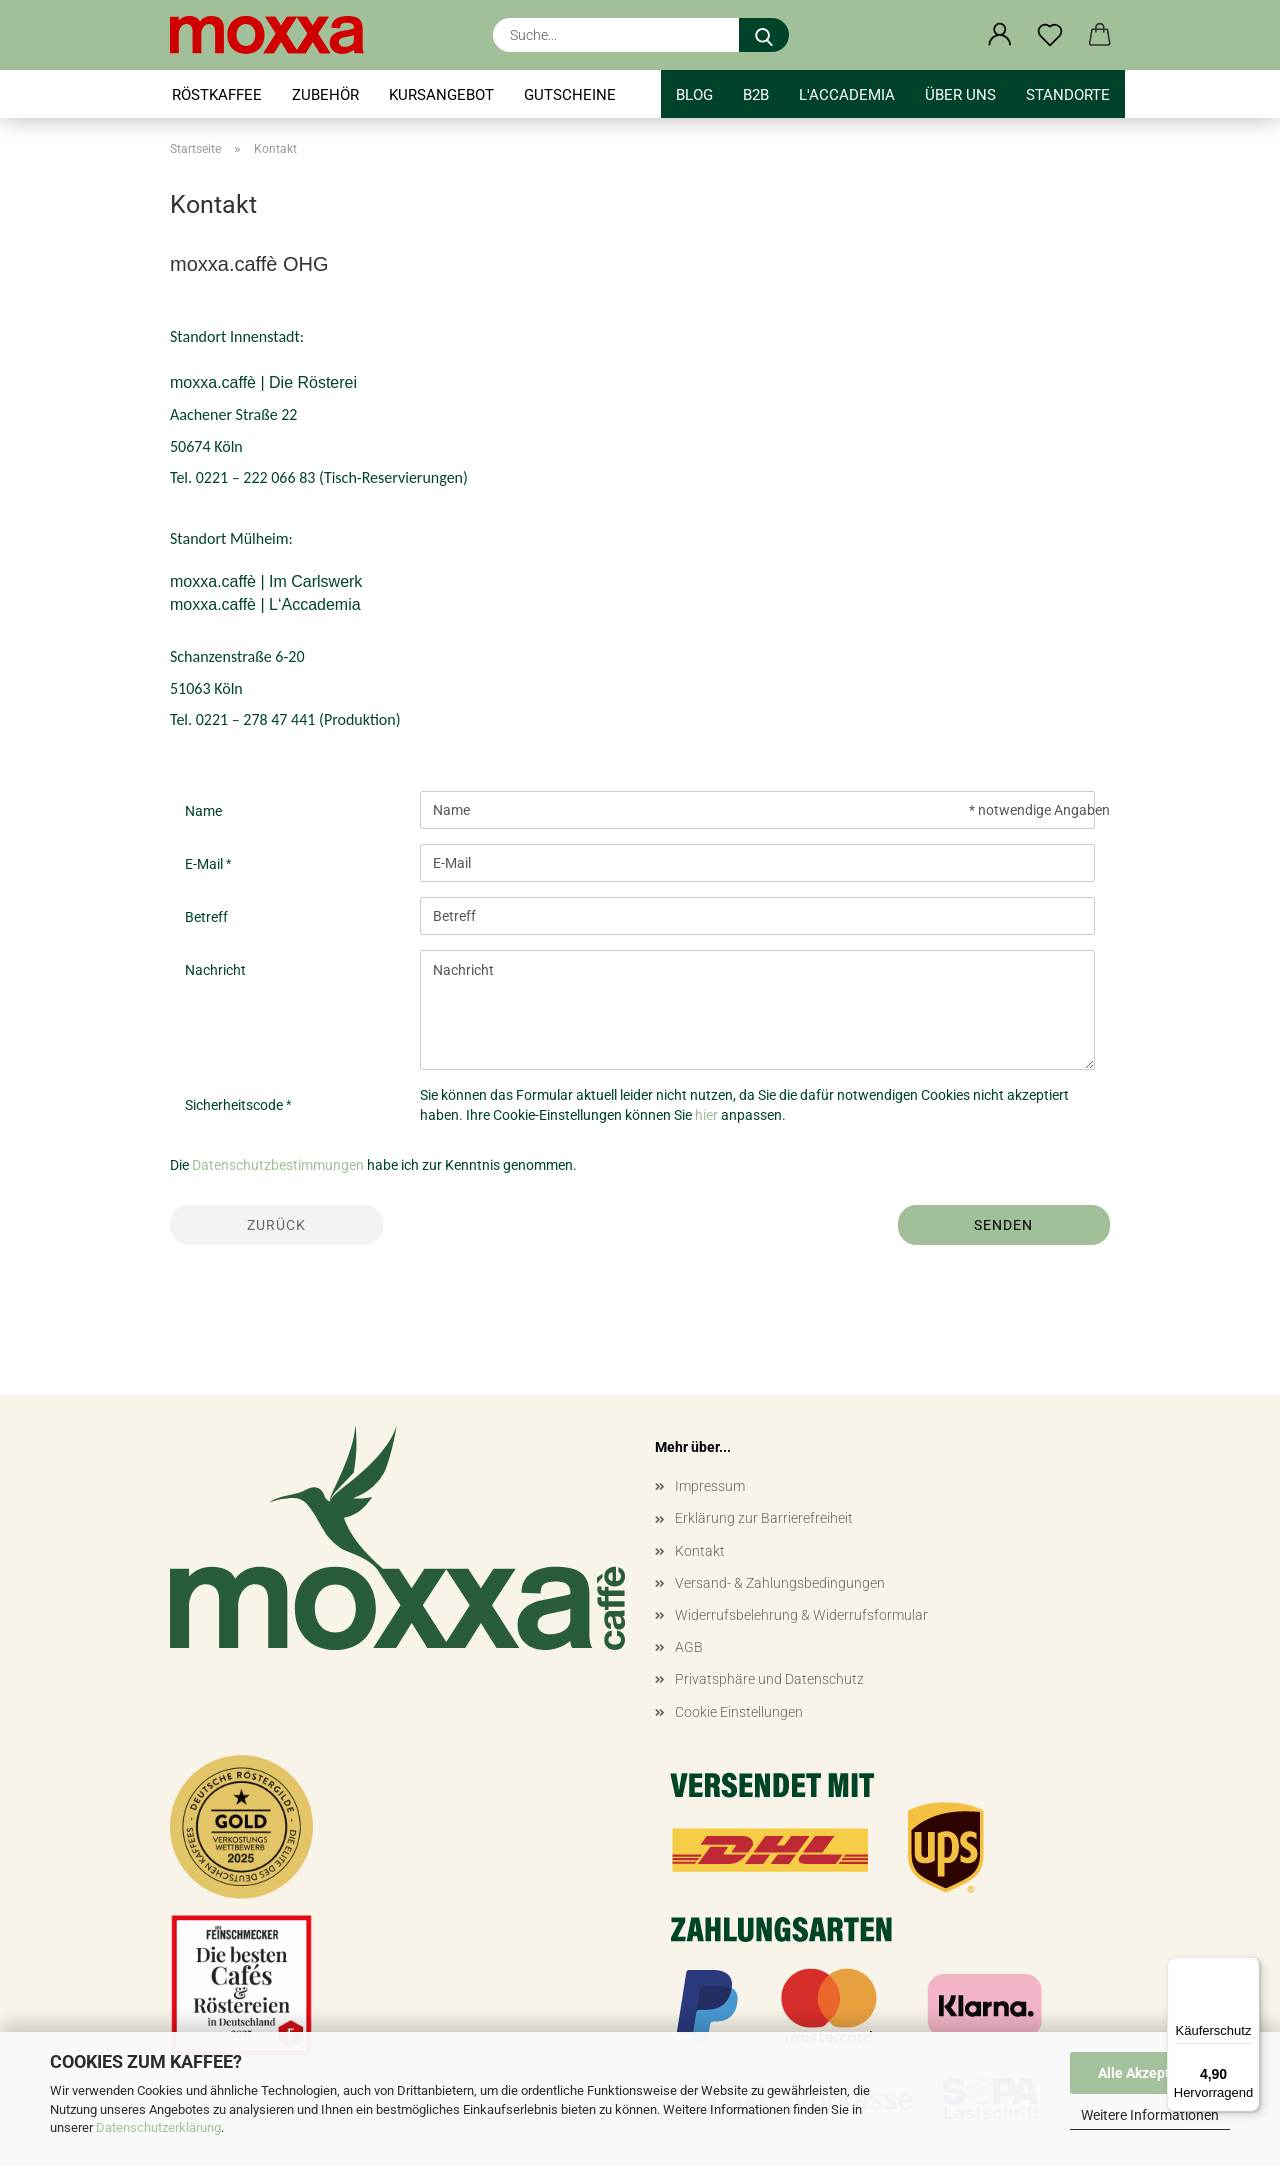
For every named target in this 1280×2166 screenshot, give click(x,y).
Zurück (276, 1225)
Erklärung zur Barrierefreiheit (764, 1518)
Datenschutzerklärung (158, 2127)
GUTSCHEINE (570, 95)
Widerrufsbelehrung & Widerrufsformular (801, 1615)
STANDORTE (1068, 95)
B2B (756, 95)
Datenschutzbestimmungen (278, 1165)
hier (706, 1115)
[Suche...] (764, 35)
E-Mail (205, 864)
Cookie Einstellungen (739, 1712)
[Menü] (1248, 1969)
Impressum (710, 1486)
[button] (1000, 35)
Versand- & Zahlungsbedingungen (780, 1583)
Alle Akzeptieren (1150, 2073)
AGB (689, 1647)
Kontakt (700, 1551)
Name (203, 811)
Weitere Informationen (1150, 2115)
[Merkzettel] (1050, 35)
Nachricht (215, 970)
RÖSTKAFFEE (217, 95)
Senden (1003, 1225)
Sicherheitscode (235, 1105)
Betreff (206, 917)
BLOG (694, 95)
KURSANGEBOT (441, 95)
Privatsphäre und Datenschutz (769, 1679)
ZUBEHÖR (325, 95)
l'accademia (847, 95)
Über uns (960, 95)
